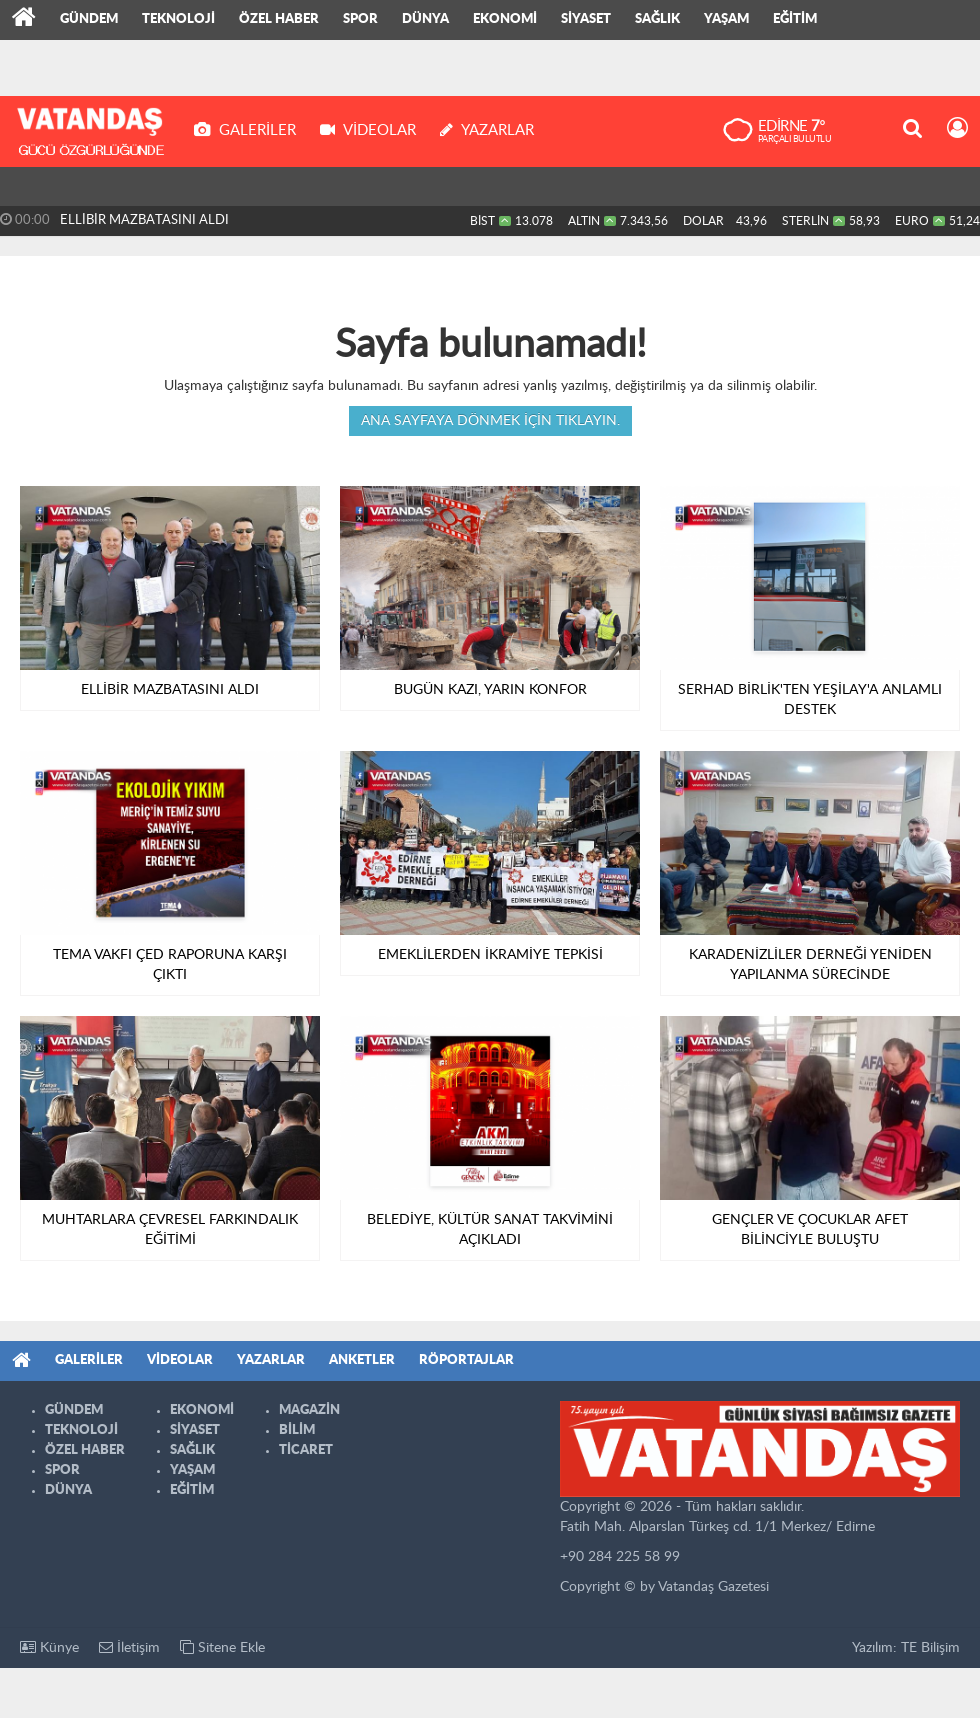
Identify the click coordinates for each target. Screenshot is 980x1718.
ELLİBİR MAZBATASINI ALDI (144, 220)
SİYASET (586, 19)
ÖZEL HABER (279, 19)
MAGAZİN (309, 1410)
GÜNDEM (89, 19)
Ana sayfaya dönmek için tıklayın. (490, 421)
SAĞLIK (657, 19)
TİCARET (306, 1450)
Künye (49, 1647)
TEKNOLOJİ (178, 19)
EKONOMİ (505, 19)
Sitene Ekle (222, 1647)
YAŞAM (726, 19)
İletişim (129, 1647)
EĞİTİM (795, 19)
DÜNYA (425, 19)
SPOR (360, 19)
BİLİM (297, 1430)
